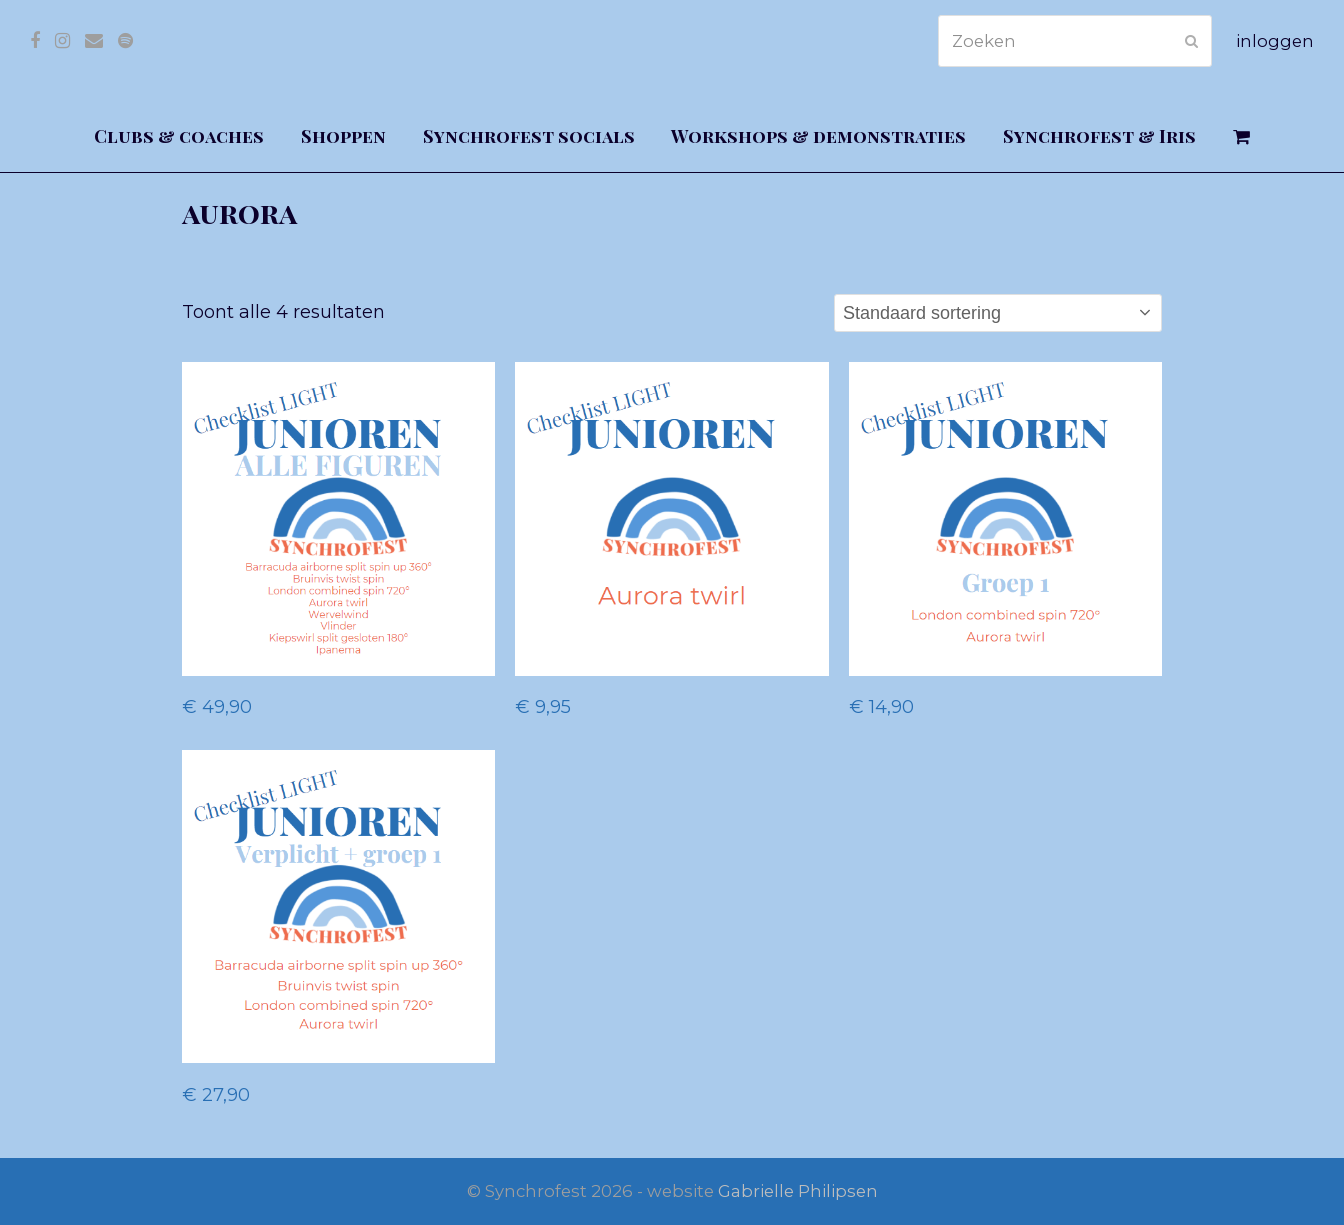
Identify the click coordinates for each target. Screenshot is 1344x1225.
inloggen (1275, 41)
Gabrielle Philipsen (798, 1191)
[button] (1242, 137)
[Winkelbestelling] (998, 313)
